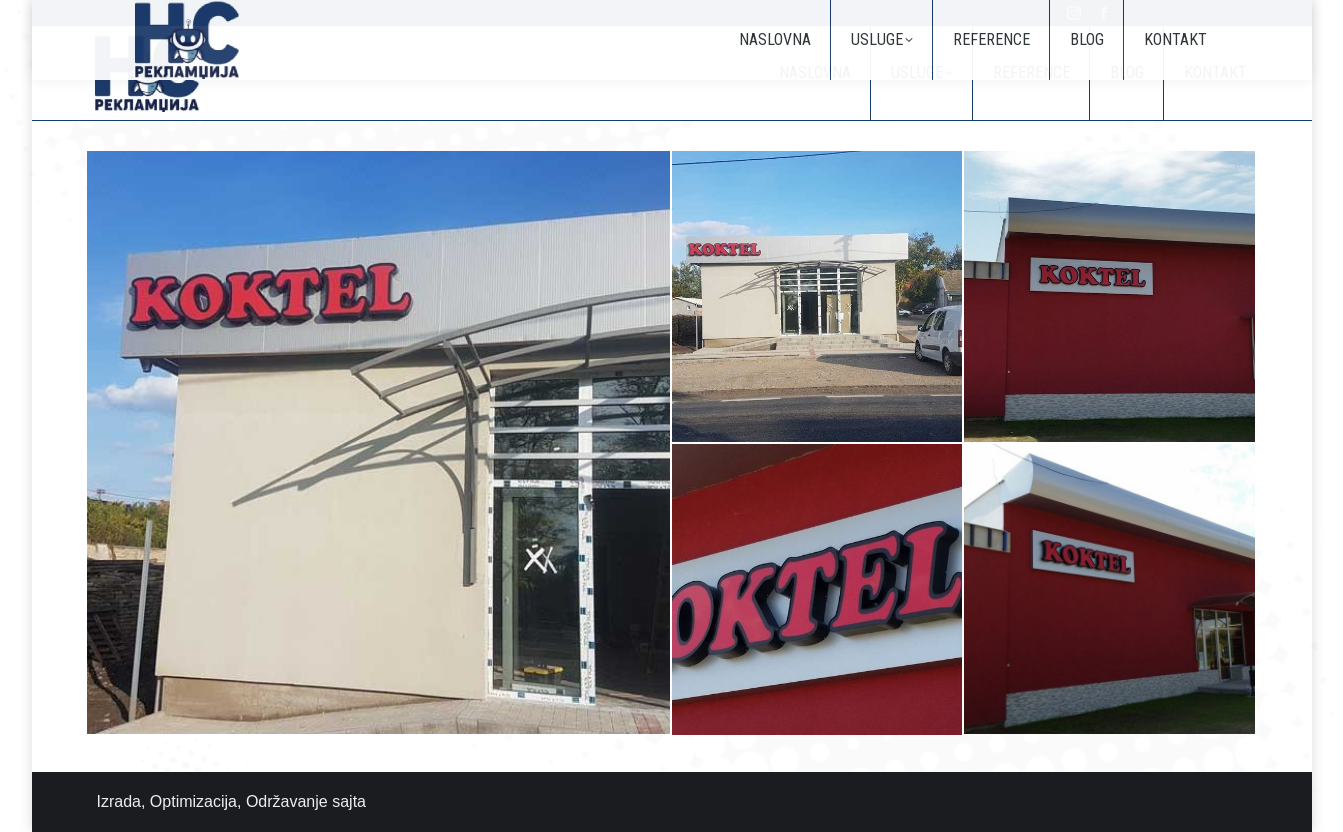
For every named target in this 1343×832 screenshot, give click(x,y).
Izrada (119, 801)
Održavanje (287, 801)
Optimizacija (193, 801)
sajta (349, 801)
